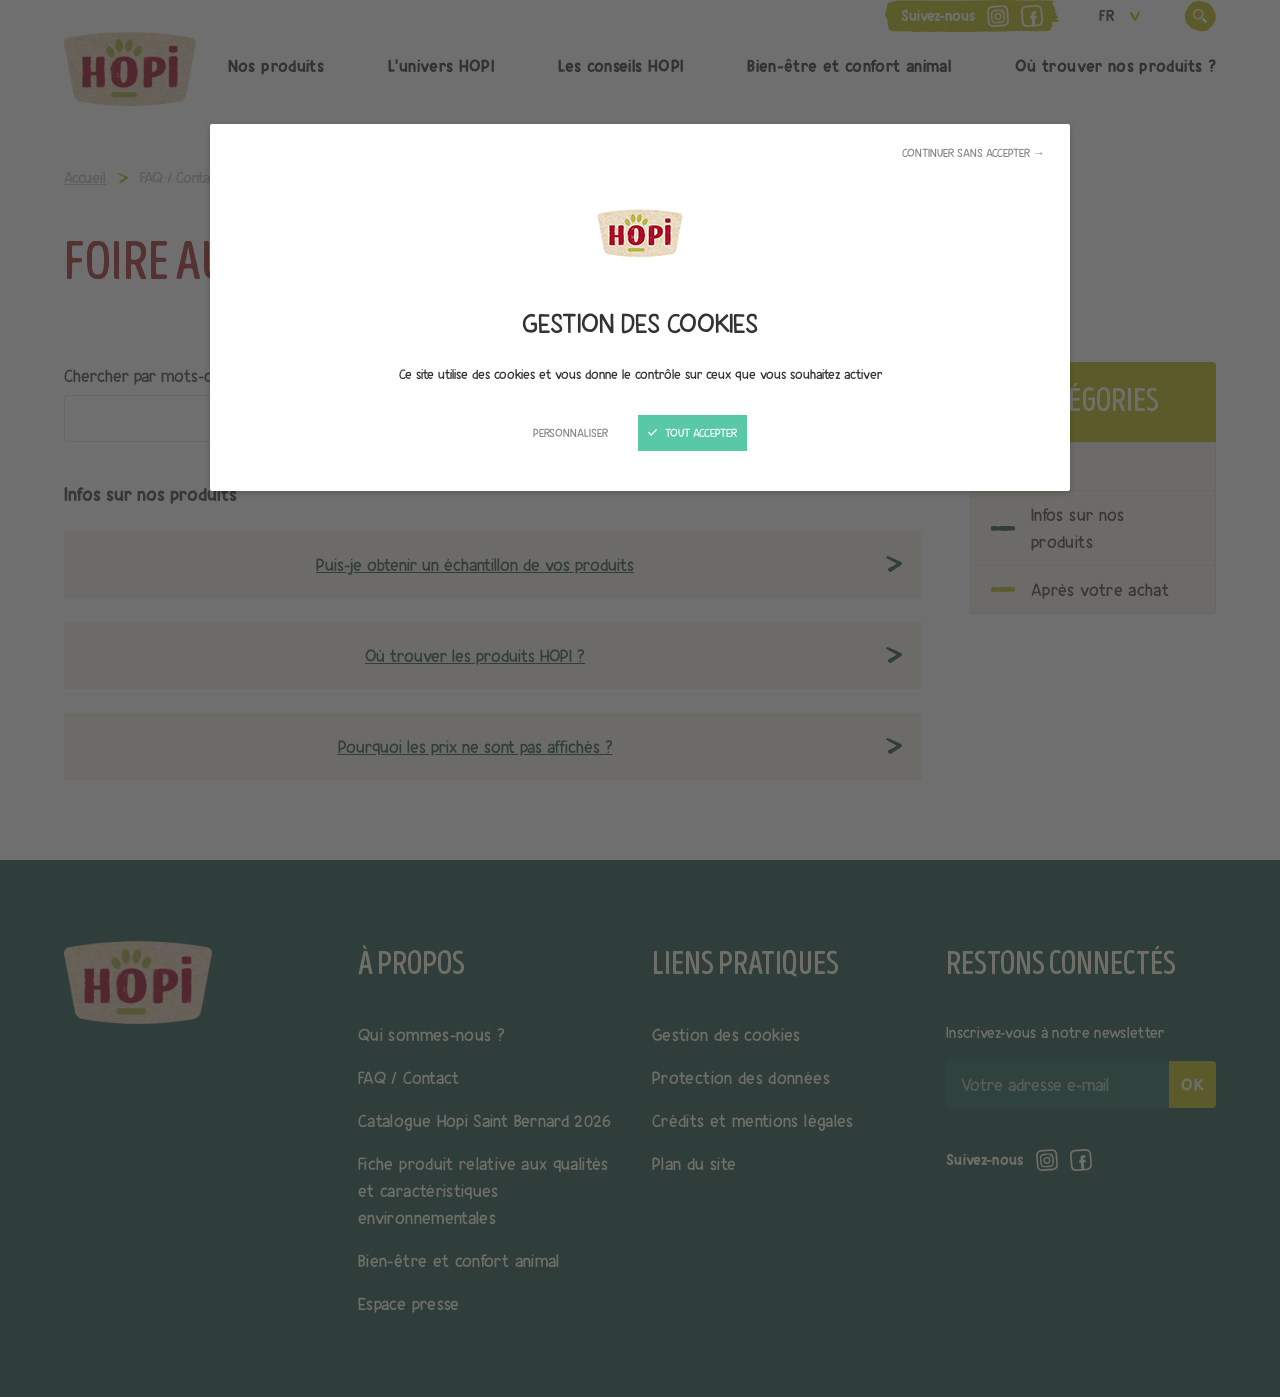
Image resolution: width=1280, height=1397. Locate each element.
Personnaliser (570, 433)
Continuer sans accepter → (973, 153)
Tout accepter (692, 433)
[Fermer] (640, 698)
